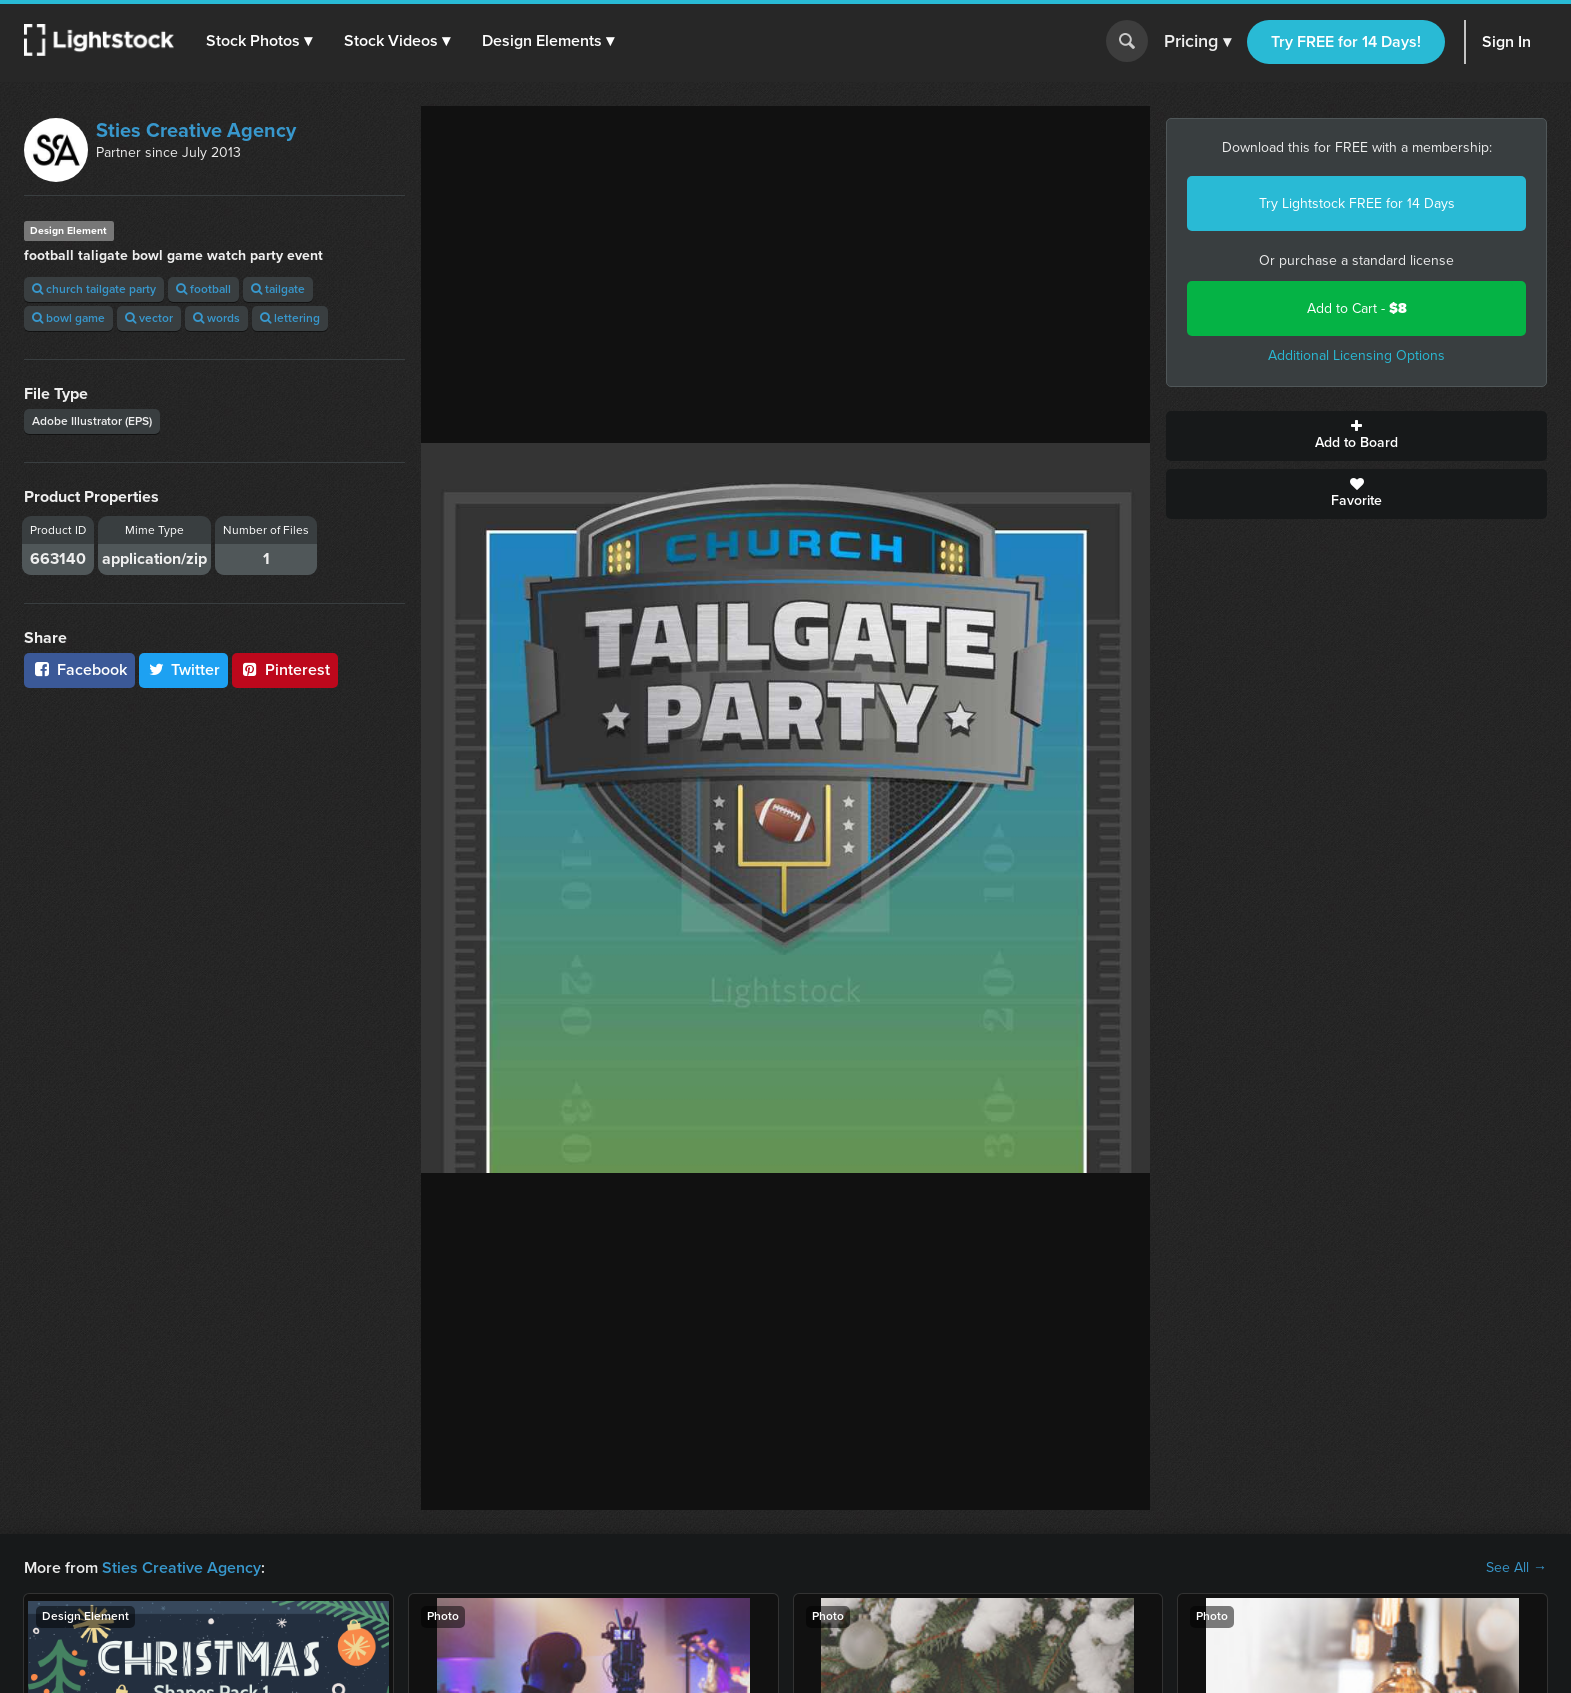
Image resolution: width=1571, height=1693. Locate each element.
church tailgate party (94, 289)
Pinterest (285, 669)
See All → (1516, 1568)
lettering (290, 318)
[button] (259, 41)
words (216, 318)
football (203, 289)
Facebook (79, 669)
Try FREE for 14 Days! (1346, 41)
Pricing (1197, 42)
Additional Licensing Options (1356, 355)
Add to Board (1356, 436)
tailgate (278, 289)
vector (149, 318)
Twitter (184, 669)
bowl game (68, 318)
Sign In (1506, 41)
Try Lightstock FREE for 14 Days (1357, 203)
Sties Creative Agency (196, 130)
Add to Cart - (1357, 308)
